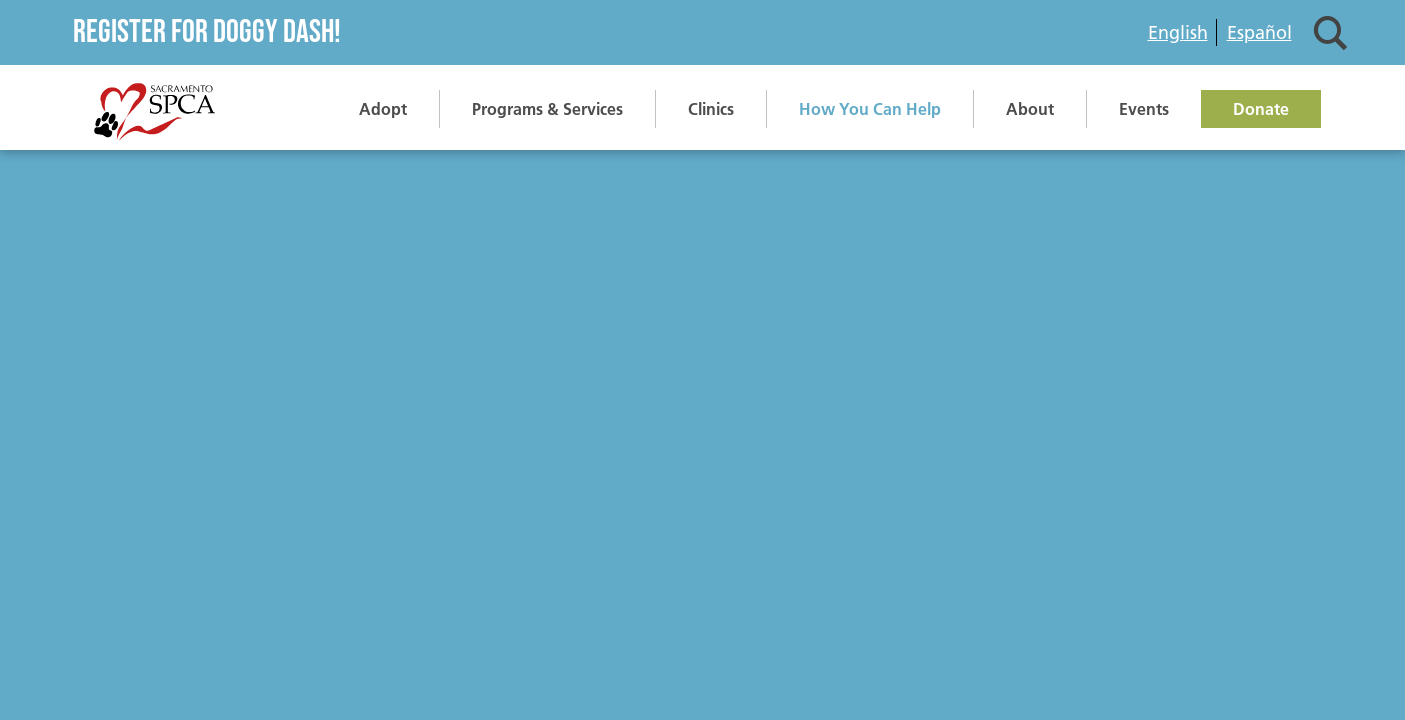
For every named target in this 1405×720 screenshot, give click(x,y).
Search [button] (1330, 32)
